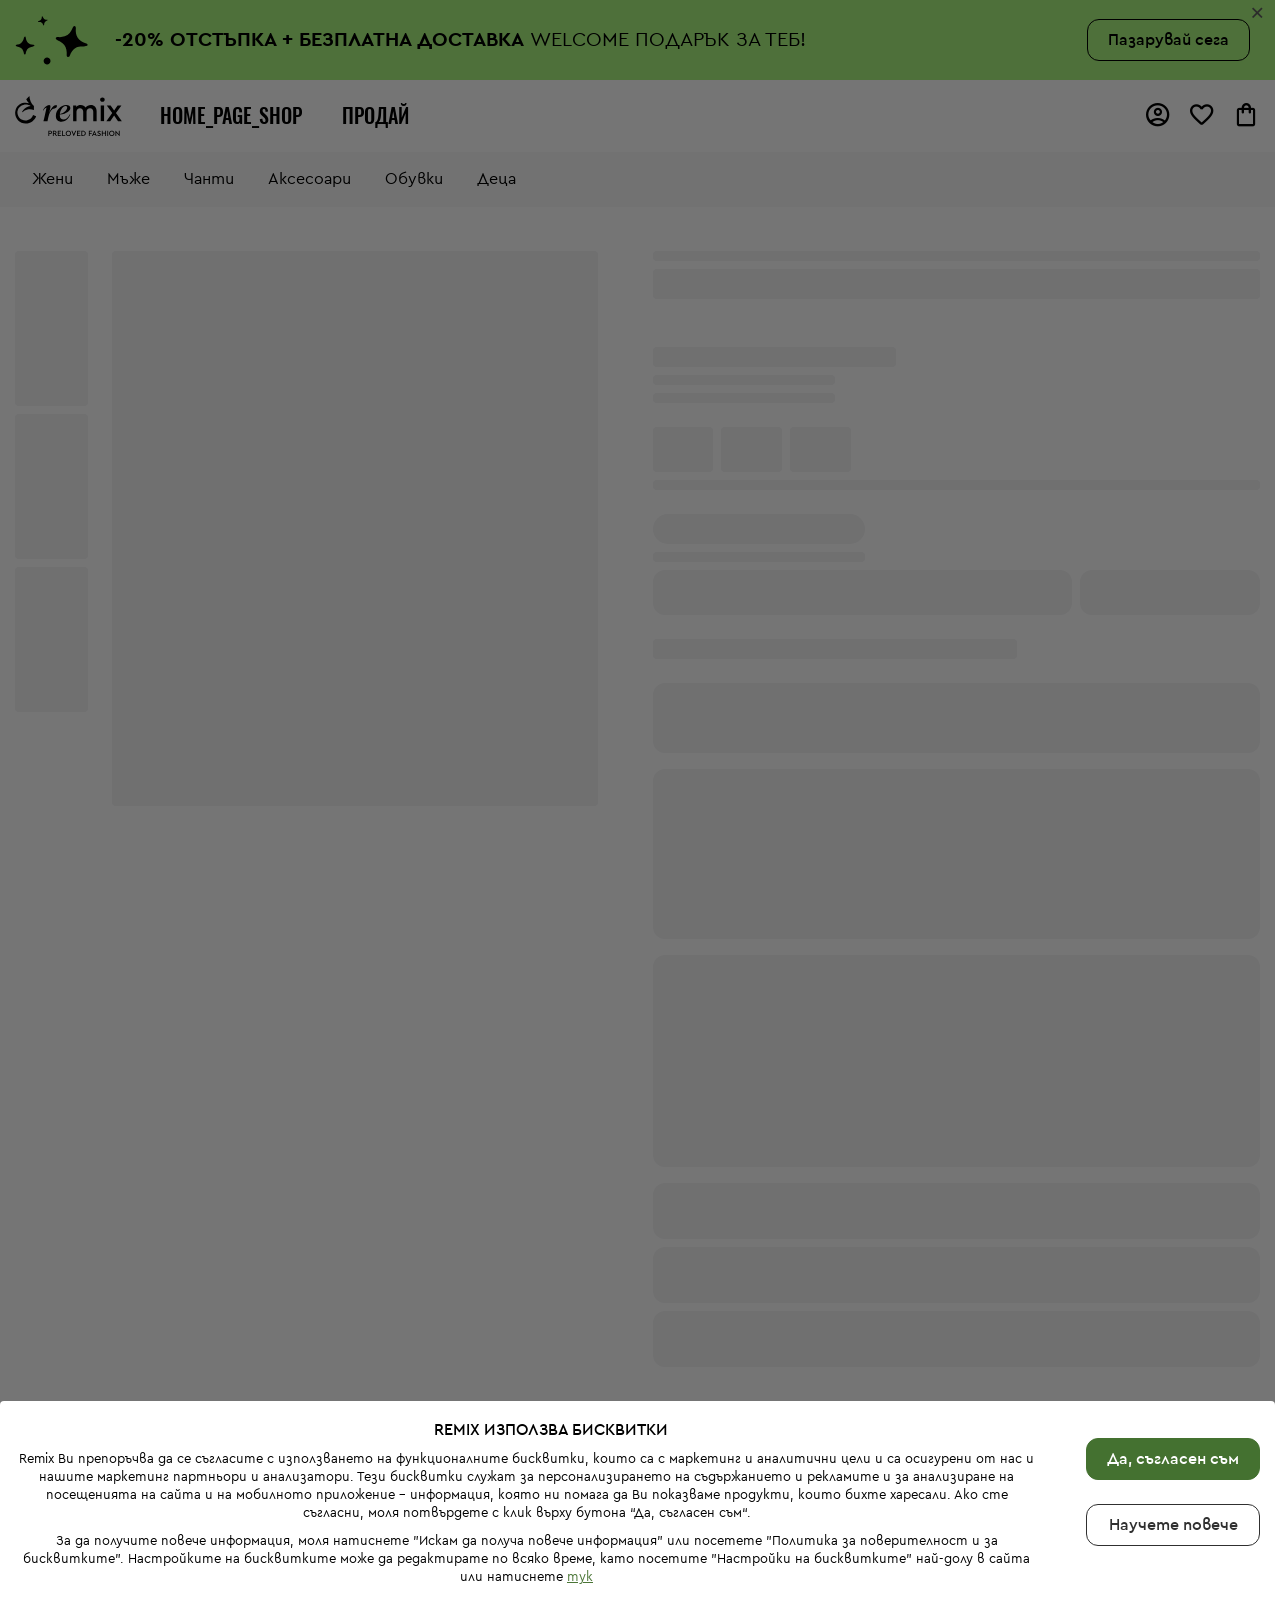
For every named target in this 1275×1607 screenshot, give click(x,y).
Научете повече (1173, 1484)
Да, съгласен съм (1173, 1418)
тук (580, 1535)
